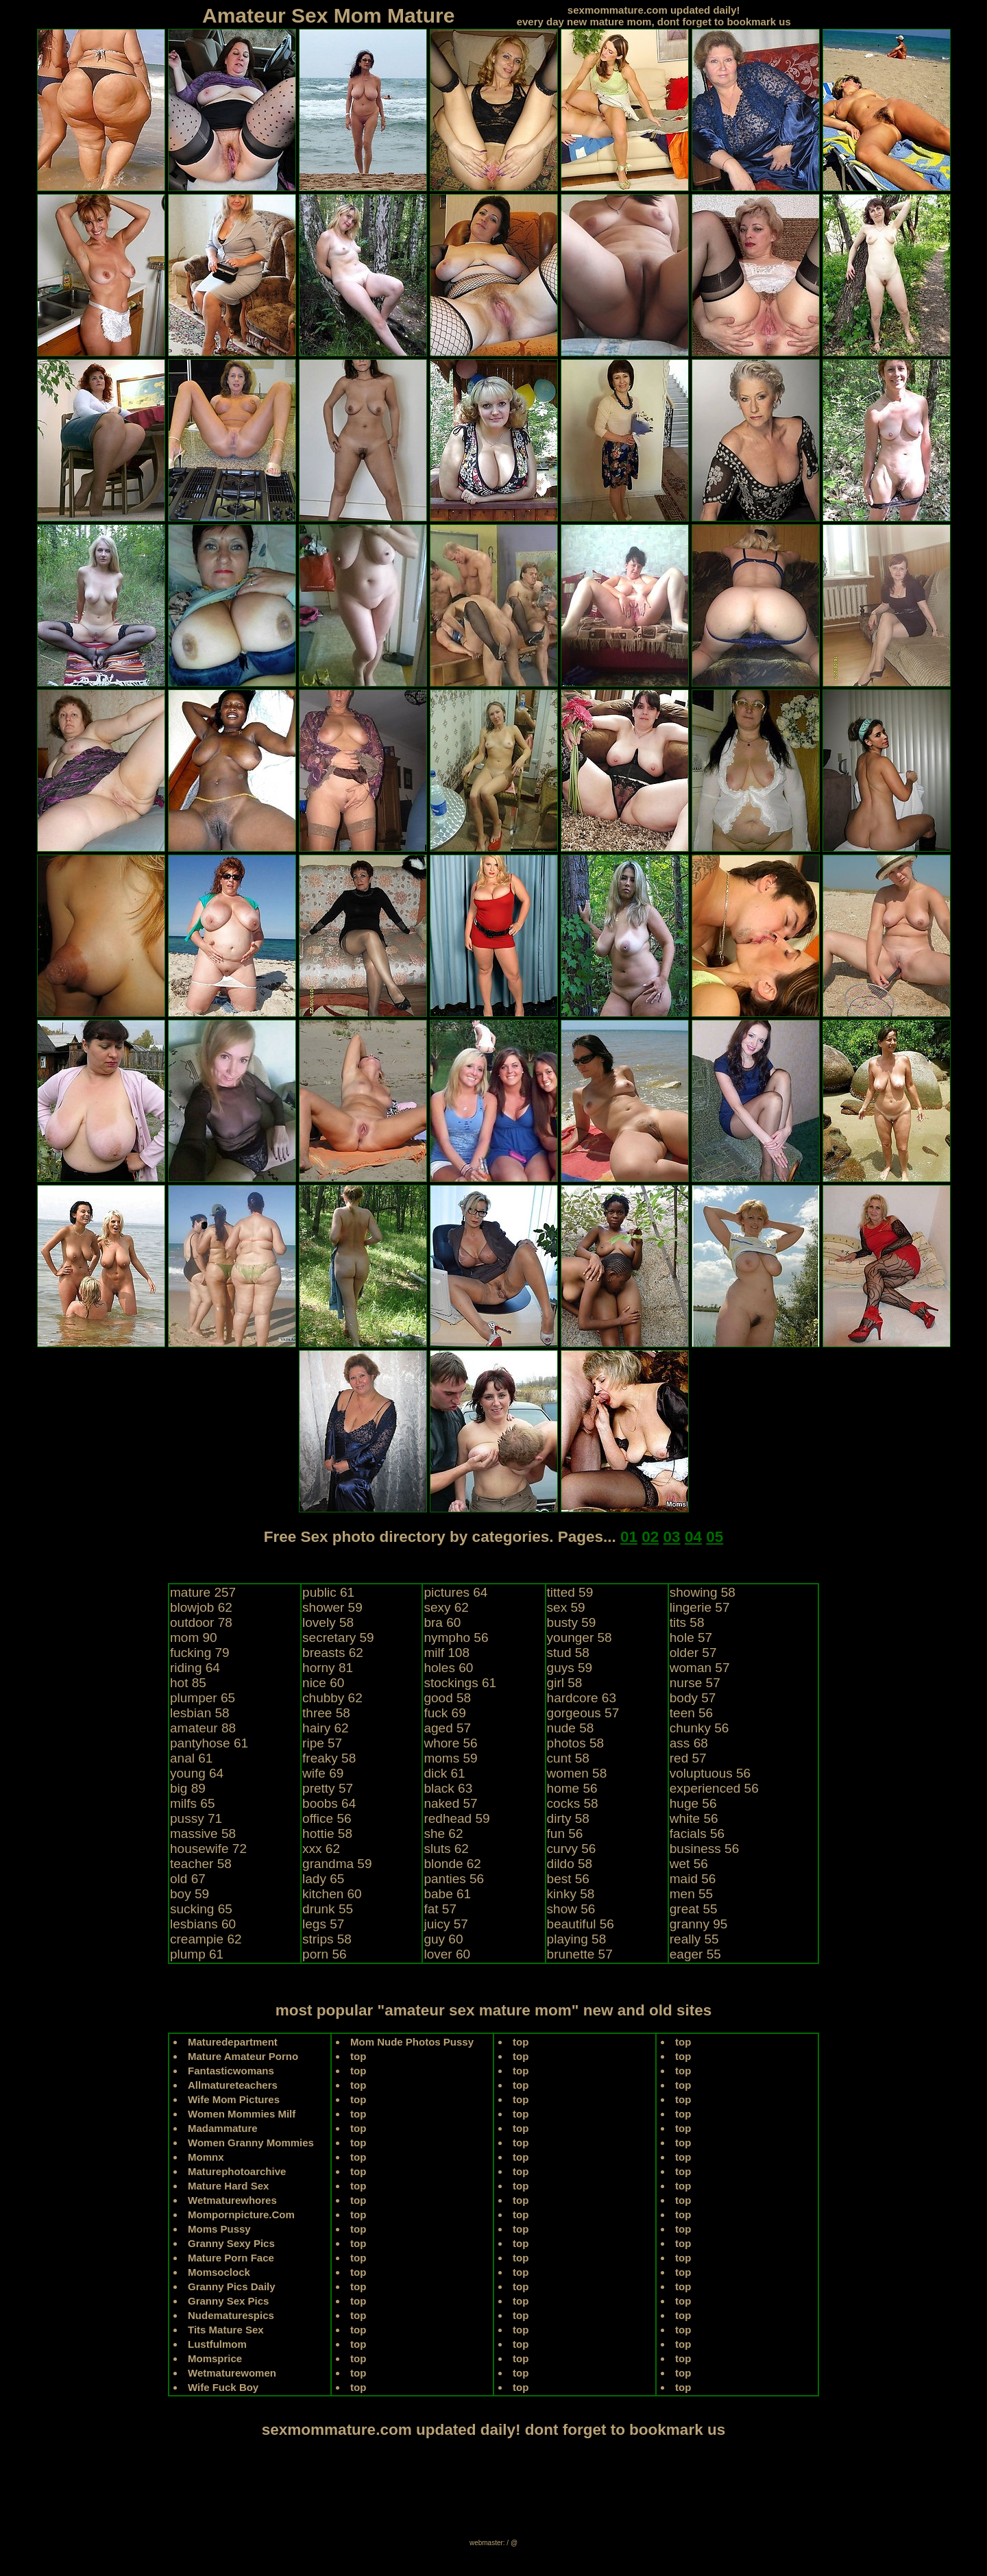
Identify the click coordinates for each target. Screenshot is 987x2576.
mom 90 (193, 1637)
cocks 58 (572, 1803)
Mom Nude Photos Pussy (412, 2042)
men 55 (691, 1894)
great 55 (694, 1909)
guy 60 (443, 1939)
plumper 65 (202, 1698)
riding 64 (195, 1667)
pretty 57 (327, 1788)
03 (672, 1536)
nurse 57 (695, 1683)
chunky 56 (699, 1728)
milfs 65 (192, 1803)
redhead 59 (456, 1818)
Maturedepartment (233, 2042)
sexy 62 (446, 1607)
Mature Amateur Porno (243, 2056)
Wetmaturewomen (232, 2373)
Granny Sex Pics (228, 2301)
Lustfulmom (217, 2344)
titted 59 (570, 1592)
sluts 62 (446, 1848)
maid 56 (693, 1879)
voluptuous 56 (710, 1773)
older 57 (693, 1652)
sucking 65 (201, 1909)
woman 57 (700, 1667)
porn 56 (324, 1954)
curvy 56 (571, 1848)
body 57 (693, 1698)
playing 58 (577, 1939)
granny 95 (699, 1924)
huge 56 (693, 1803)
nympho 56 (456, 1637)
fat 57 (440, 1909)
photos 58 (575, 1743)
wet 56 (689, 1863)
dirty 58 (568, 1818)
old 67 (188, 1879)
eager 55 (695, 1954)
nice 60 (323, 1683)
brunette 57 (580, 1954)
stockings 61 (460, 1683)
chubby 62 (332, 1698)
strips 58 (327, 1939)
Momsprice (215, 2358)
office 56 (326, 1818)
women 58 (577, 1773)
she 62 (443, 1833)
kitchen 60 (332, 1894)
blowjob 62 (201, 1607)
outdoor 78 (201, 1622)
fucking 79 (200, 1652)
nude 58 (570, 1728)
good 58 (447, 1698)
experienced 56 (714, 1788)
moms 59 (450, 1758)
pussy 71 (196, 1818)
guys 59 (570, 1667)
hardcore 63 (581, 1698)
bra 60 (442, 1622)
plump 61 (196, 1954)
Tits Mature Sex (226, 2329)
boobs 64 (329, 1803)
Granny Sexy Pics (231, 2243)
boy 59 (189, 1894)
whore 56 (450, 1743)
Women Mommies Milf (241, 2114)
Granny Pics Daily (232, 2286)
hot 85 (188, 1683)
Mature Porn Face (231, 2258)
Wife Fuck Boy (223, 2387)
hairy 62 (325, 1728)
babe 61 (447, 1894)
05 (714, 1536)
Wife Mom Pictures (234, 2099)
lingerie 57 (700, 1607)
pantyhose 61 (209, 1743)
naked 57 (450, 1803)
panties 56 (454, 1879)
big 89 (188, 1788)
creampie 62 (206, 1939)
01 (628, 1536)
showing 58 (702, 1592)
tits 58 (687, 1622)
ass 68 (689, 1743)
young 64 (196, 1773)
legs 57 (323, 1924)
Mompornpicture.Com (241, 2214)
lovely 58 (328, 1622)
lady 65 (323, 1879)
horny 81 (327, 1667)
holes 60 (448, 1667)
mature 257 (203, 1592)
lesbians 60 (203, 1924)
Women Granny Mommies (251, 2142)
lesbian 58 (200, 1713)
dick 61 (444, 1773)
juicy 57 (445, 1924)
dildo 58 (570, 1863)
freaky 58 (329, 1758)
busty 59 (571, 1622)
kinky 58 (571, 1894)
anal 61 (191, 1758)
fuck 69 (444, 1713)
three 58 (326, 1713)
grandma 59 (336, 1863)
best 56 (568, 1879)
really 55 (694, 1939)
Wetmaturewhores (232, 2200)
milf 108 (447, 1652)
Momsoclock (219, 2272)
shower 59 (332, 1607)
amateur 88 (203, 1728)
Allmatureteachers (233, 2085)
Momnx (206, 2157)
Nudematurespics (231, 2315)
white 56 (694, 1818)
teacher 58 (201, 1863)
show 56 (571, 1909)
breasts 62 (332, 1652)
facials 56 (697, 1833)
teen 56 (691, 1713)
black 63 (448, 1788)
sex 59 (566, 1607)
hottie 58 (327, 1833)
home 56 (572, 1788)
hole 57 (691, 1637)
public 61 (328, 1592)
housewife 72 (208, 1848)
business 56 (704, 1848)
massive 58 (203, 1833)
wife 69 (322, 1773)
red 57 (688, 1758)
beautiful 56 (580, 1924)
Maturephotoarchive (237, 2171)
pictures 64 (455, 1592)
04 (693, 1536)
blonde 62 (452, 1863)
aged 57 (447, 1728)
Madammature (223, 2128)
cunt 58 (568, 1758)
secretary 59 (338, 1637)
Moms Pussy (219, 2229)
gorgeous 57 (583, 1713)
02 (650, 1536)
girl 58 (565, 1683)
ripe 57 (322, 1743)
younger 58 (579, 1637)
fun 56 (565, 1833)
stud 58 (568, 1652)
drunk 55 (327, 1909)
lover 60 (447, 1954)
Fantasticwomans (231, 2070)
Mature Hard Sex (228, 2186)
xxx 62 (321, 1848)
